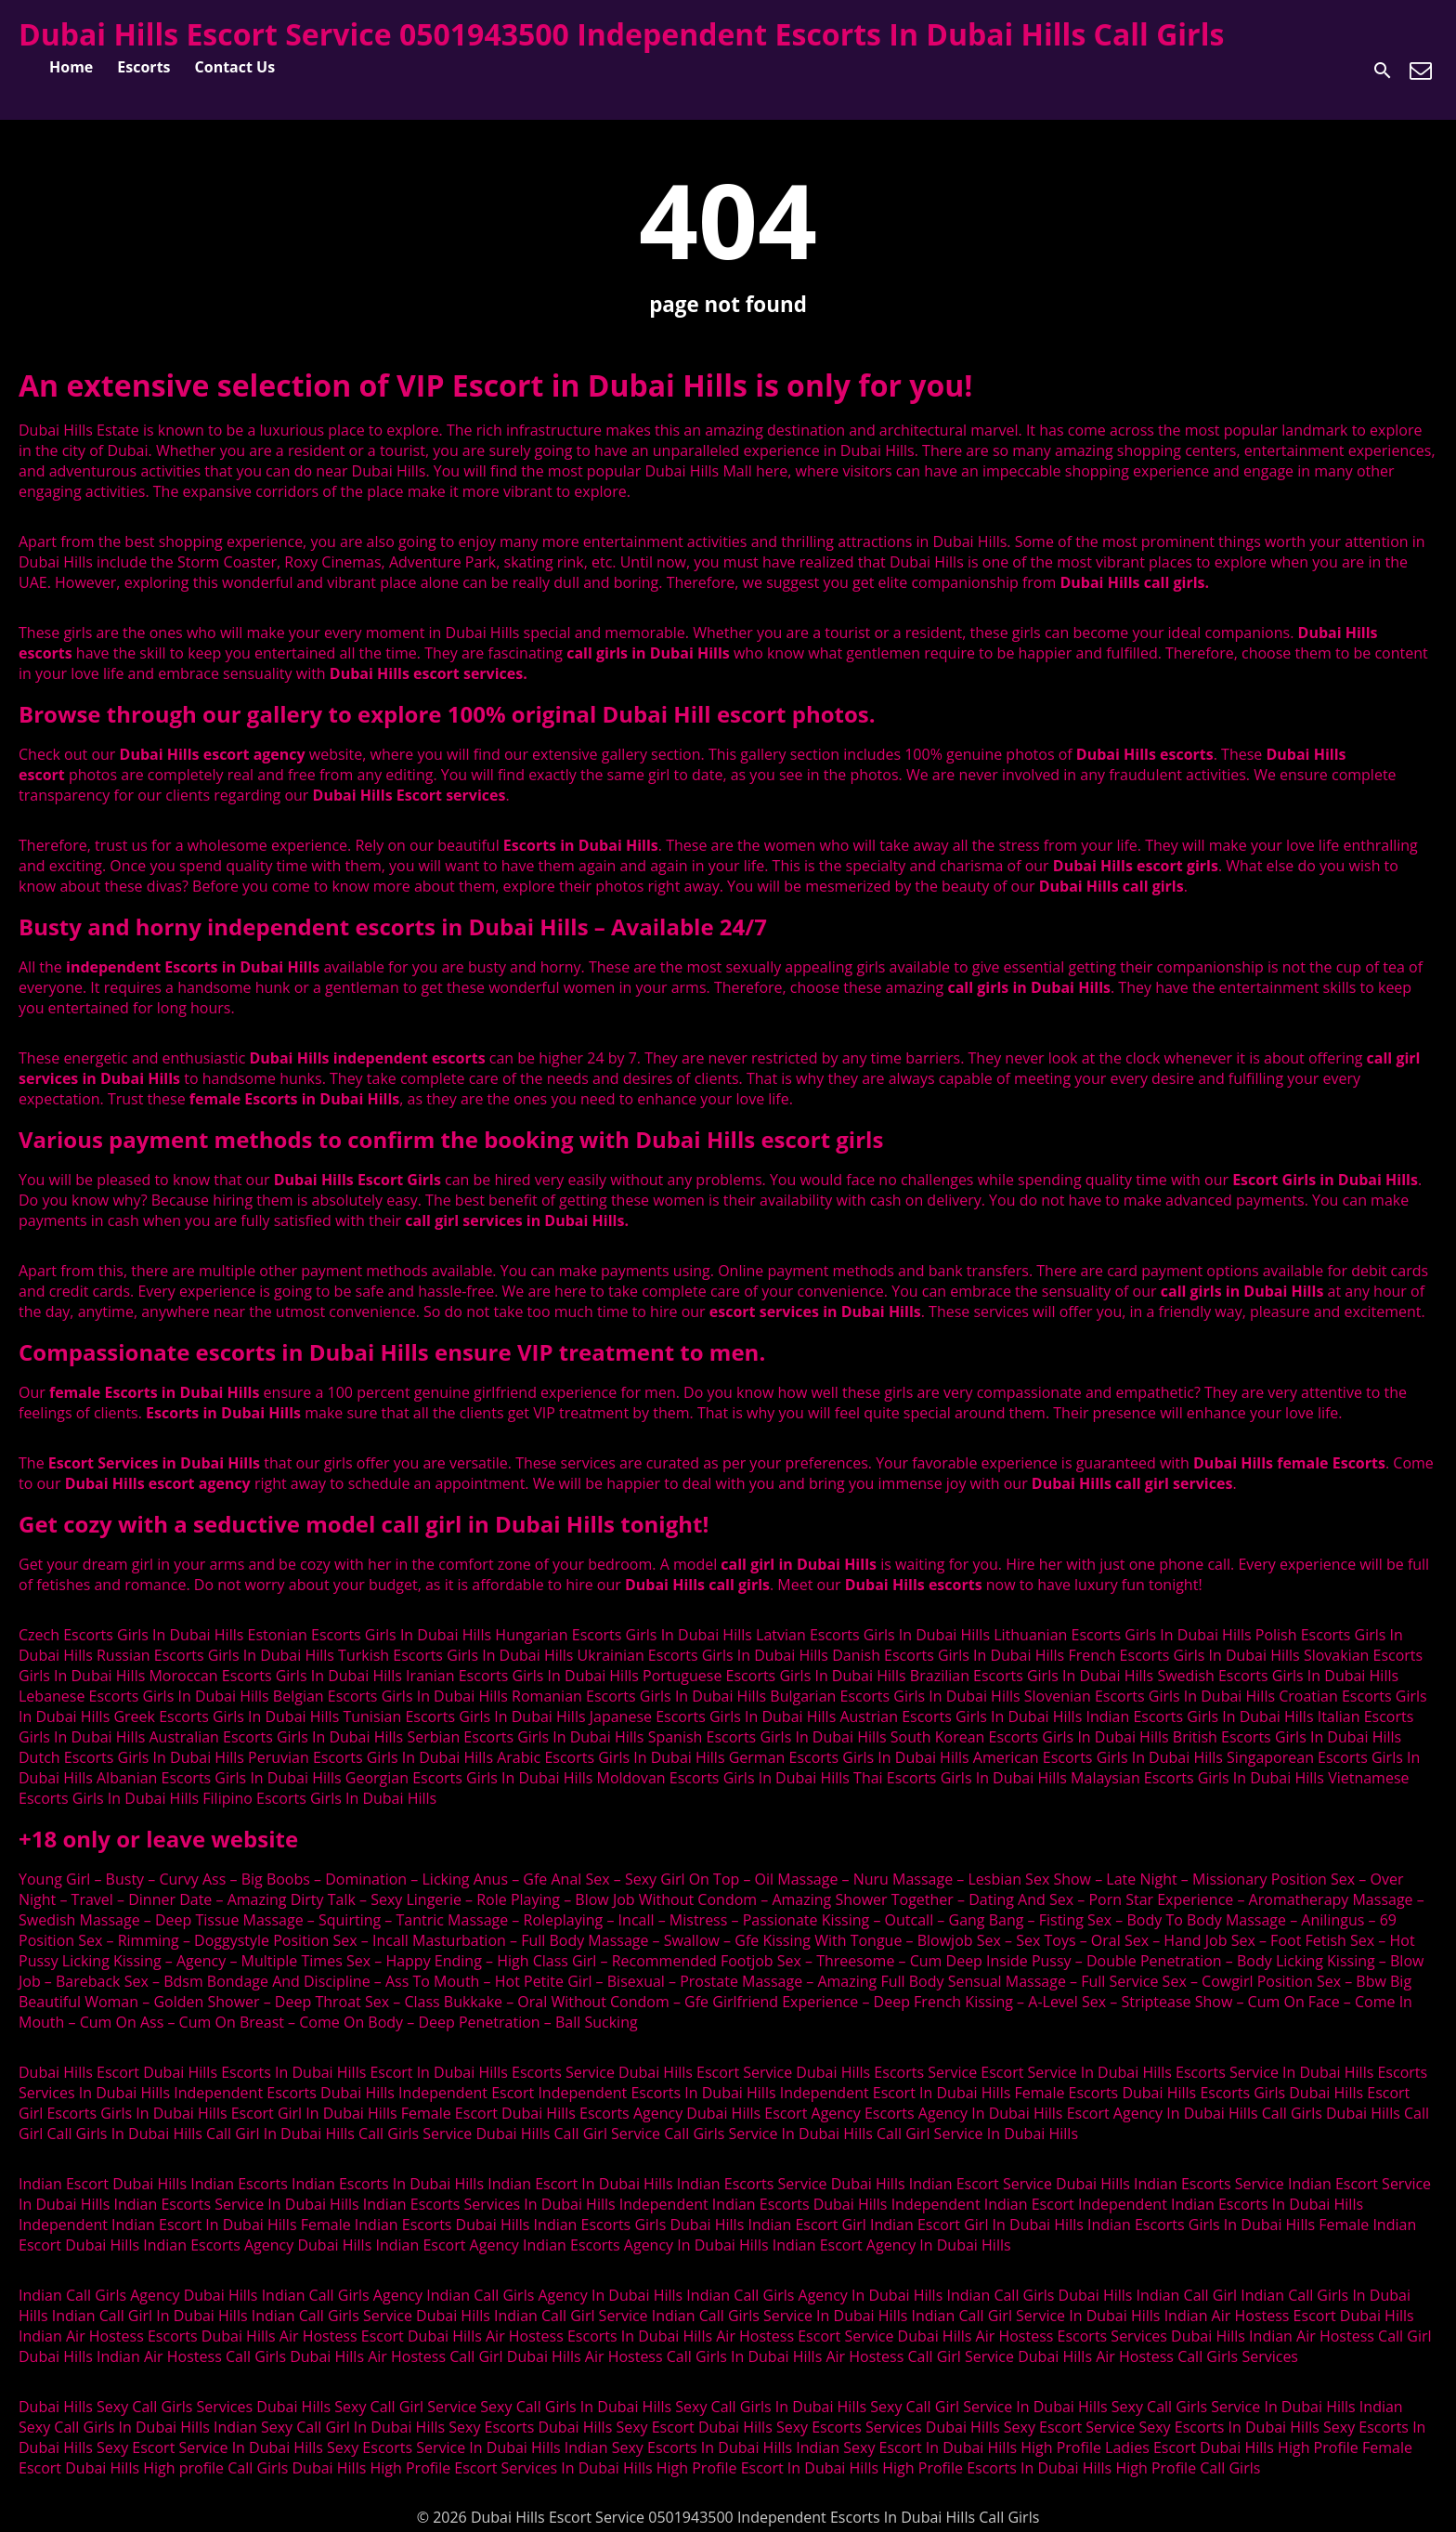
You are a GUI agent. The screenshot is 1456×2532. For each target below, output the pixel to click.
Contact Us (235, 67)
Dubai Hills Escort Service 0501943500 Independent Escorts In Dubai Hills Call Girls (621, 34)
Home (71, 67)
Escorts (143, 67)
